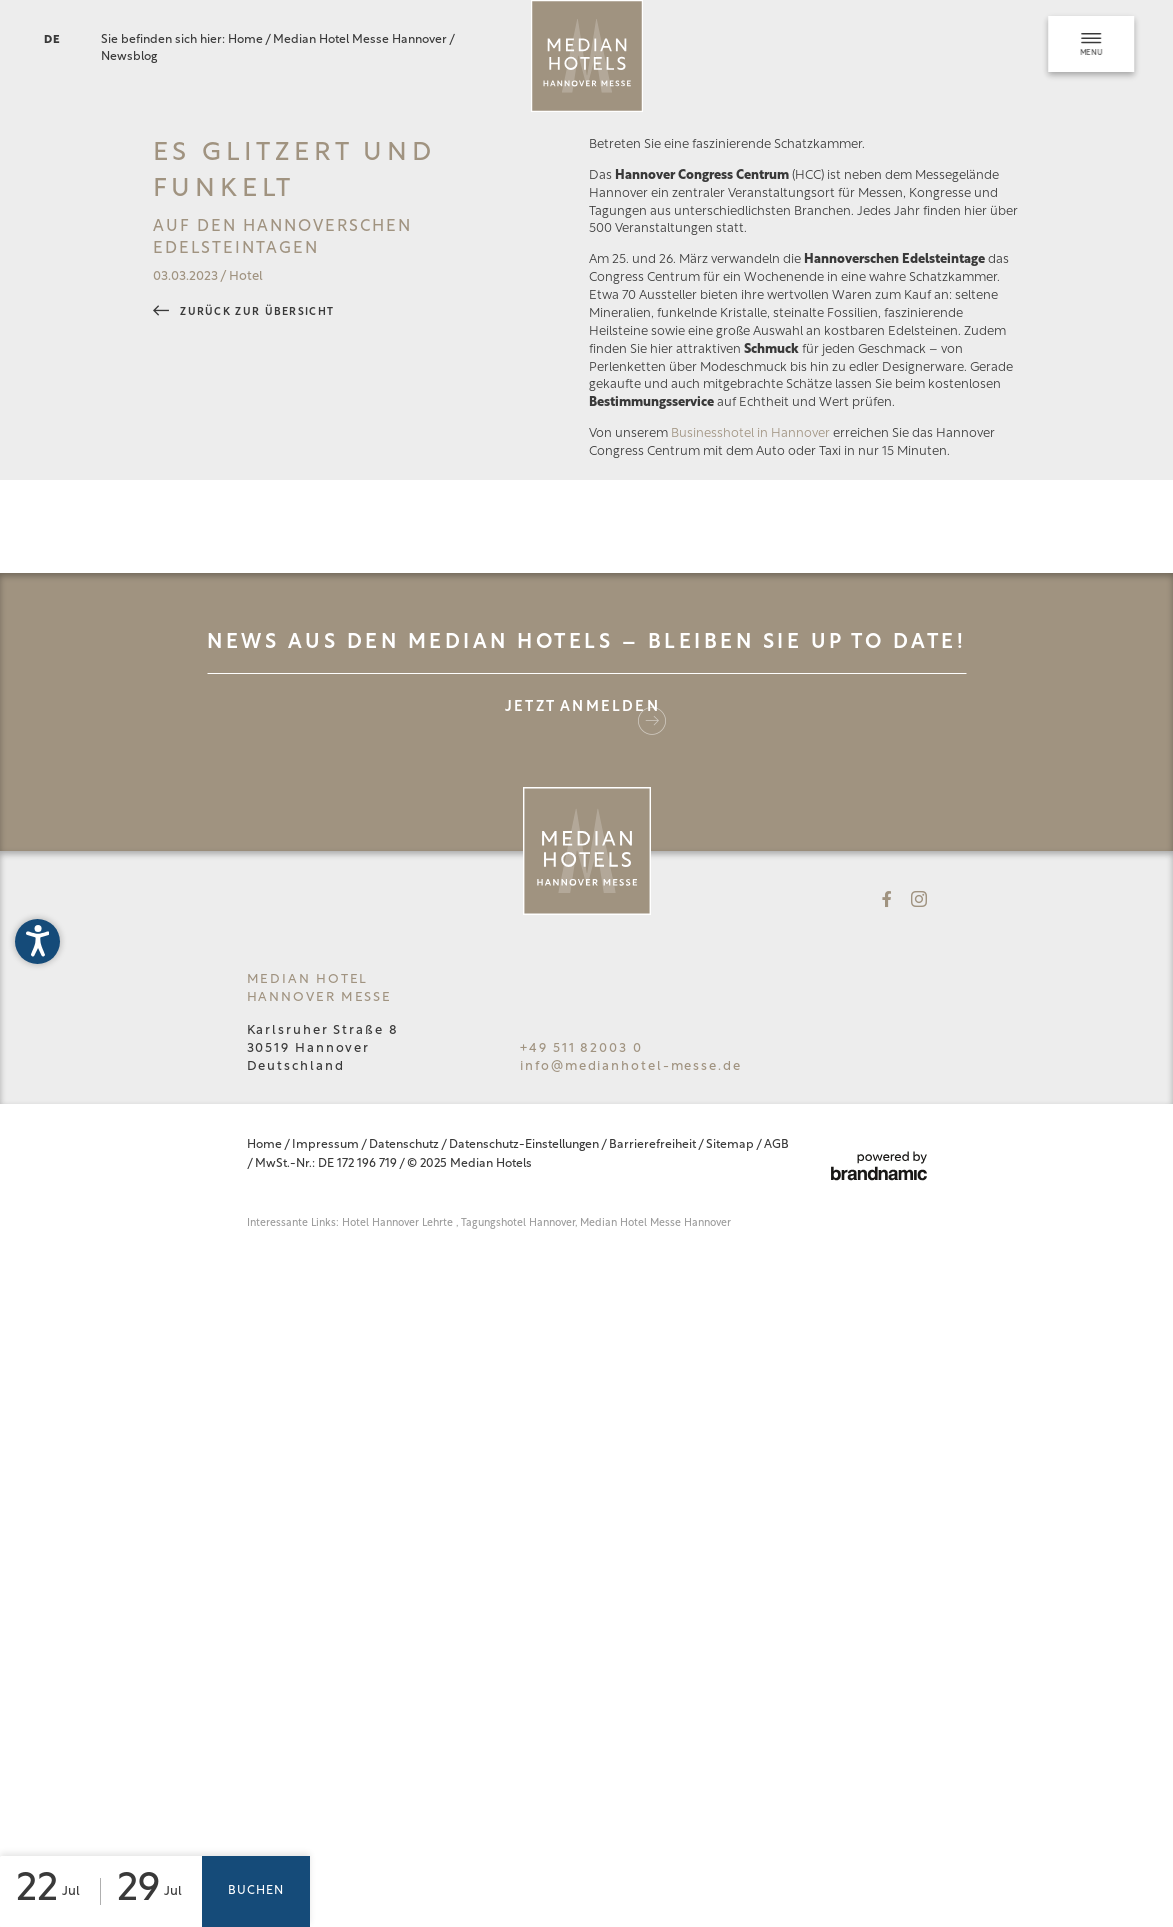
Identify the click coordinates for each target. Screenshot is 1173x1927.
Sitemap (731, 1574)
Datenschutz (405, 1574)
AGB (776, 1574)
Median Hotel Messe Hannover (361, 40)
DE (52, 40)
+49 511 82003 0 (581, 1477)
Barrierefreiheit (653, 1574)
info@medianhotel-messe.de (631, 1495)
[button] (37, 941)
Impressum (326, 1574)
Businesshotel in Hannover (750, 862)
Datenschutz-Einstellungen (525, 1574)
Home (246, 40)
